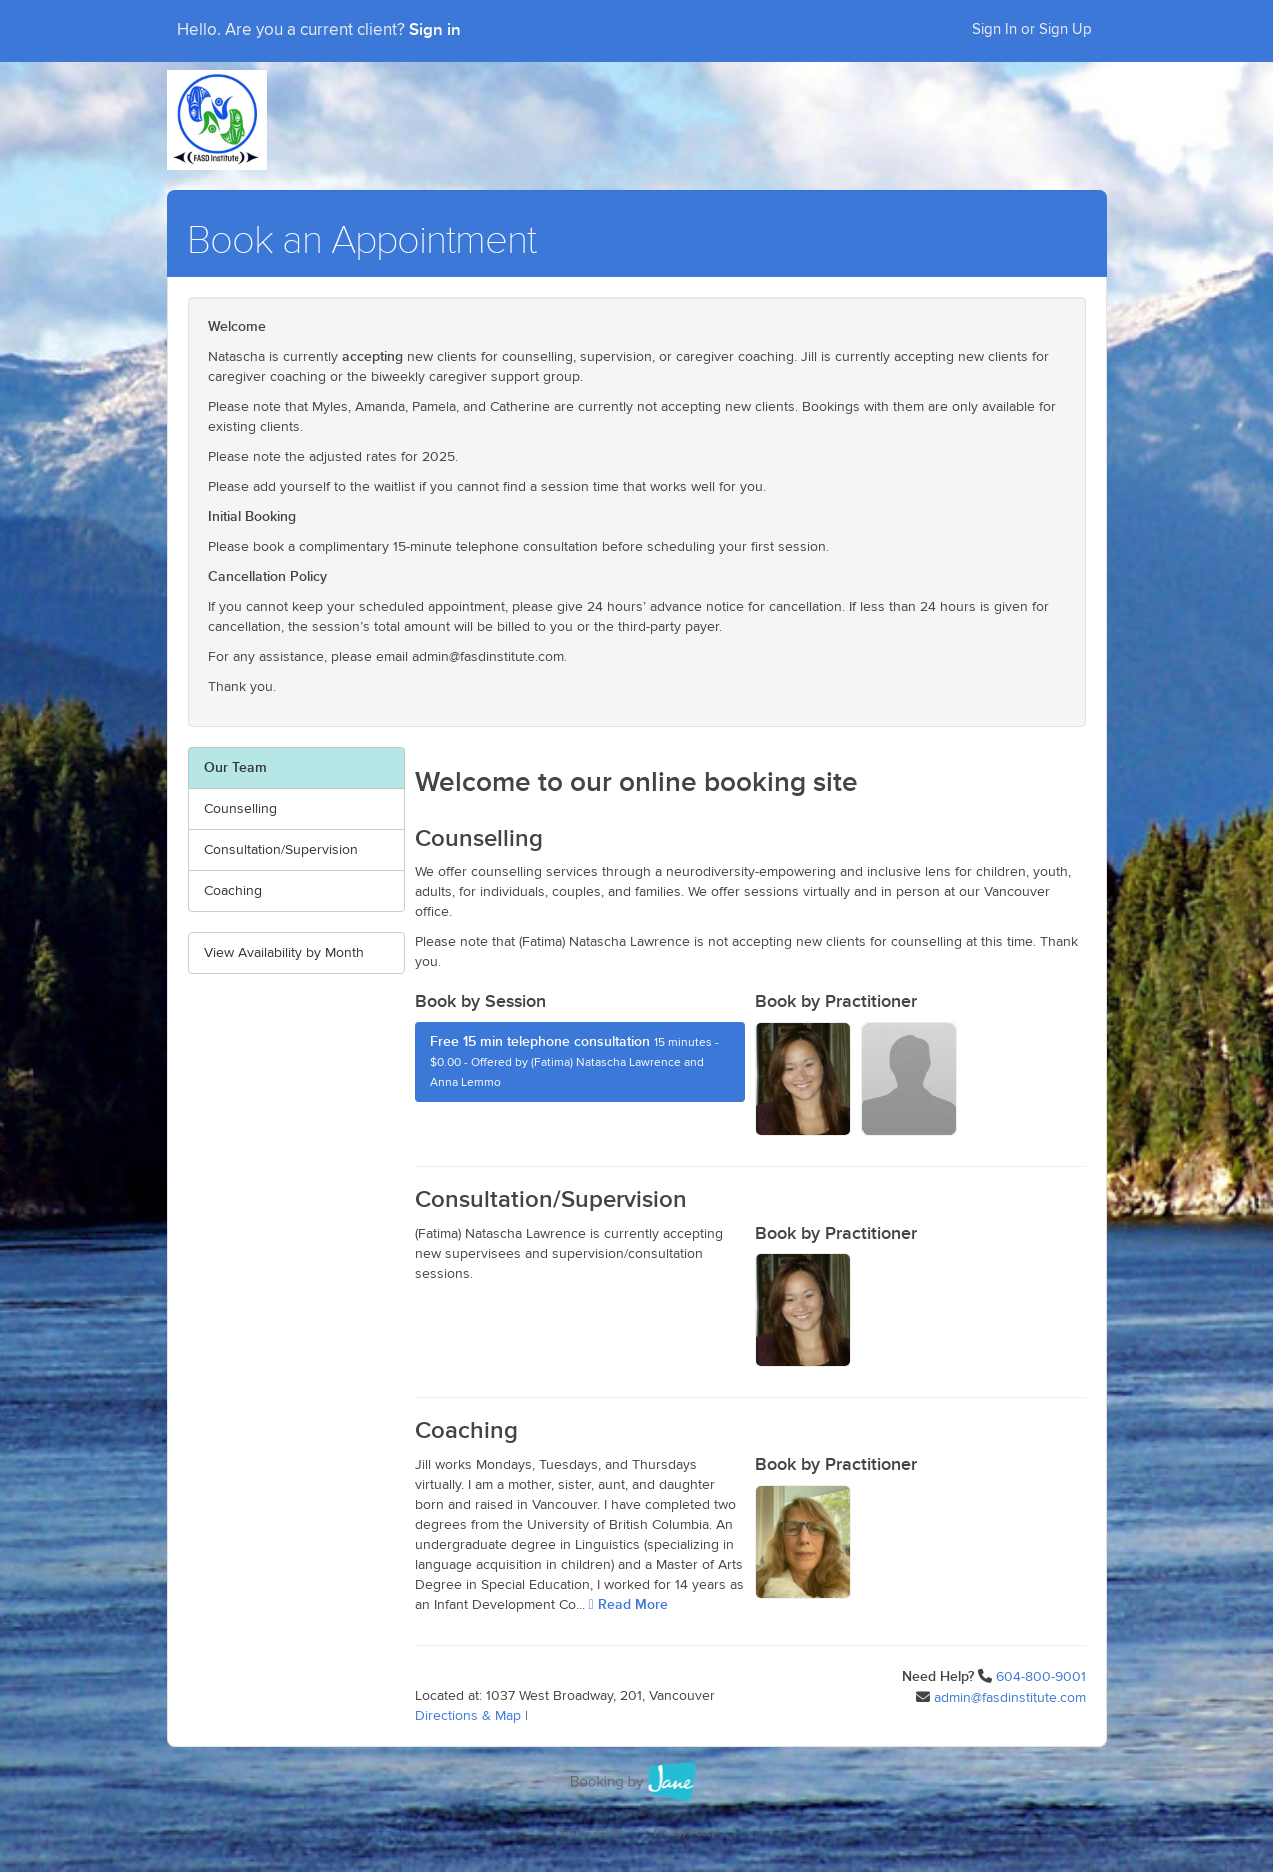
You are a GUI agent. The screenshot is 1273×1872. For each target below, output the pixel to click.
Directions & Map (468, 1716)
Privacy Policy (685, 1832)
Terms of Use (588, 1832)
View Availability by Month (284, 953)
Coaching (233, 891)
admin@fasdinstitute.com (1010, 1698)
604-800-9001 (1041, 1677)
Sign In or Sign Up (1032, 29)
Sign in (435, 30)
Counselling (240, 809)
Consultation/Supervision (281, 850)
